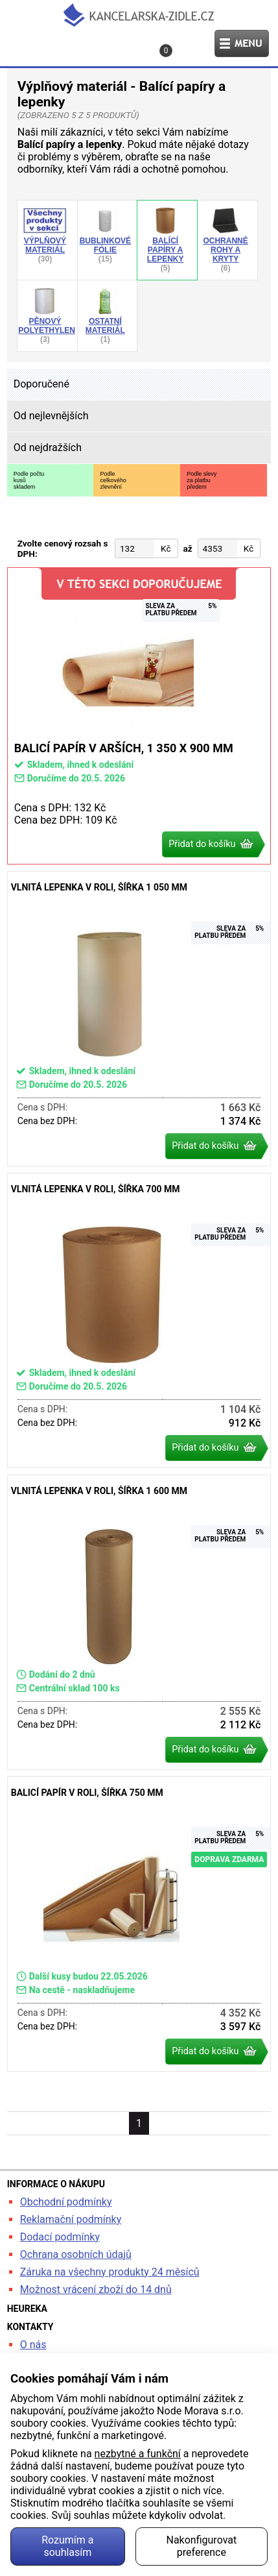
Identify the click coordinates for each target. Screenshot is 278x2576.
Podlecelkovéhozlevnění (113, 480)
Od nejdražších (48, 447)
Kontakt (124, 43)
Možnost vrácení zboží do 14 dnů (96, 2289)
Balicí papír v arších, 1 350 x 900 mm (139, 716)
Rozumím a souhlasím (67, 2546)
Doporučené (41, 384)
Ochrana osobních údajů (76, 2254)
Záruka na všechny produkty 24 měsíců (110, 2272)
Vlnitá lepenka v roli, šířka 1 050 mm (139, 1019)
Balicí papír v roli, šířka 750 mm (139, 1924)
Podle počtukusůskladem (29, 480)
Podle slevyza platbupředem (201, 480)
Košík (167, 50)
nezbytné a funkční (138, 2453)
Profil (72, 43)
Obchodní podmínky (66, 2202)
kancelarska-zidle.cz (139, 15)
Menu (241, 43)
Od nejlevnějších (51, 416)
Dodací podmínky (60, 2237)
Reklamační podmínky (71, 2219)
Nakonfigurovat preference (202, 2546)
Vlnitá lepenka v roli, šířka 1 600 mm (139, 1622)
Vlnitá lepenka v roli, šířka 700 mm (139, 1320)
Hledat (20, 43)
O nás (33, 2344)
